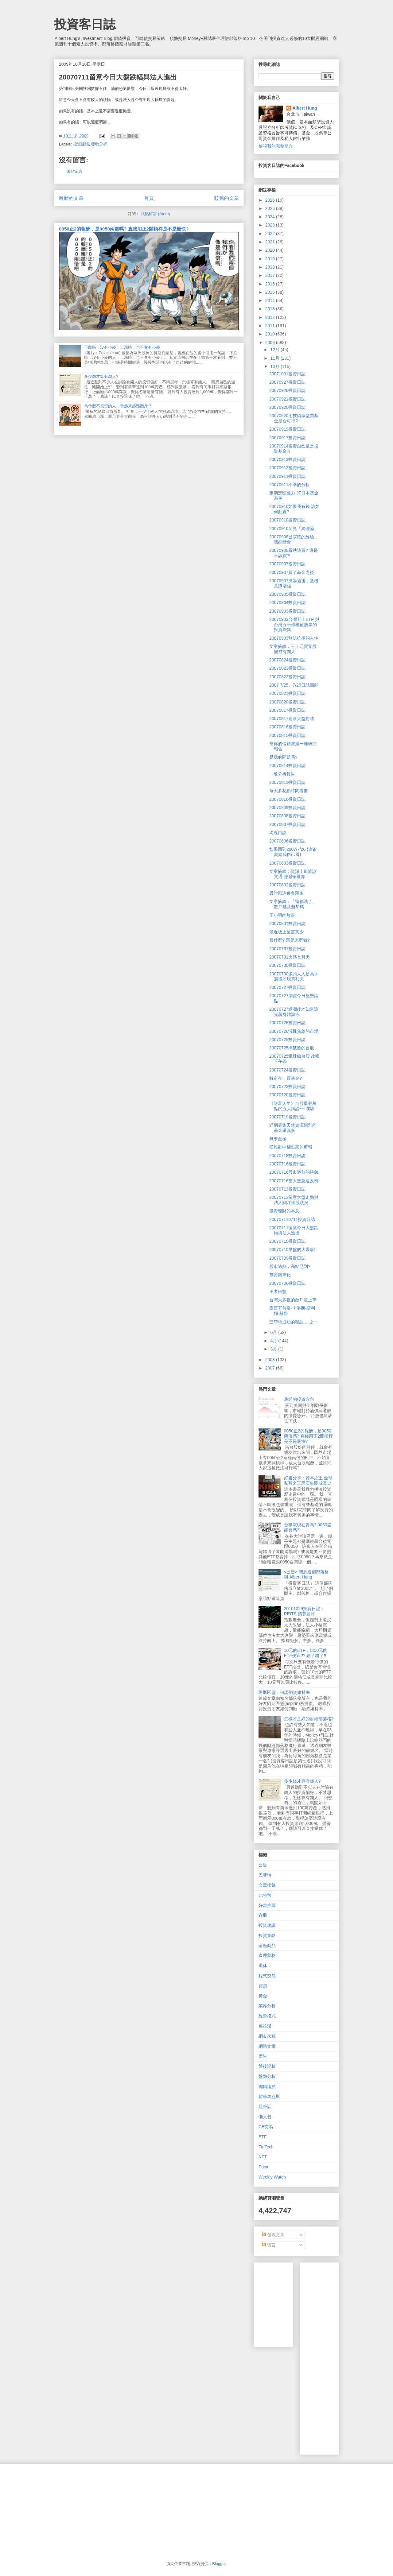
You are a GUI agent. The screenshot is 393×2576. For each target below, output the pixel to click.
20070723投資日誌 (287, 1086)
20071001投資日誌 (287, 373)
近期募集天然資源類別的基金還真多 (293, 1128)
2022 (270, 233)
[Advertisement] (349, 2357)
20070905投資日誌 (287, 594)
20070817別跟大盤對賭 (291, 718)
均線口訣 (277, 832)
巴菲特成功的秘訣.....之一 (293, 1321)
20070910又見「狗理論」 (293, 528)
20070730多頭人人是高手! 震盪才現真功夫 (294, 976)
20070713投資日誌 (287, 1189)
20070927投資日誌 (287, 382)
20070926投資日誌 (287, 390)
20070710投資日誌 (287, 1241)
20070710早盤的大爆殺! (292, 1249)
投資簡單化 (280, 1274)
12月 (275, 349)
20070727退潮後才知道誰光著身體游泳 (293, 1012)
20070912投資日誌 (287, 467)
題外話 (265, 2106)
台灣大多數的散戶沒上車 (293, 1299)
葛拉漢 (265, 2026)
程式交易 (267, 1975)
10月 (275, 366)
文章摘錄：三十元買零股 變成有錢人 (293, 649)
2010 (270, 333)
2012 (270, 317)
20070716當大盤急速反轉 (293, 1180)
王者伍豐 (277, 1291)
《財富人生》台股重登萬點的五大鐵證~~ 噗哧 (293, 1106)
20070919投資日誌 (287, 429)
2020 (270, 250)
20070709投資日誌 (287, 1258)
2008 (270, 1359)
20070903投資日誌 (287, 611)
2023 (270, 225)
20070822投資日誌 (287, 676)
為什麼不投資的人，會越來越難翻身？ (118, 406)
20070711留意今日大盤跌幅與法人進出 (293, 1230)
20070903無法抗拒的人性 (293, 638)
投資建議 (81, 144)
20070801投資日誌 (287, 923)
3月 (274, 1348)
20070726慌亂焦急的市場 (293, 1031)
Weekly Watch (272, 2177)
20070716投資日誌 (287, 1163)
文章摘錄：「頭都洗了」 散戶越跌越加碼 (293, 904)
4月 (274, 1340)
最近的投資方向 (299, 1399)
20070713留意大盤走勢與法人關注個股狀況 (293, 1200)
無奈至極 (277, 1138)
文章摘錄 (267, 1885)
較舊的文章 (226, 198)
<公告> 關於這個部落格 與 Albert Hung (306, 1574)
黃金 (263, 1995)
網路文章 (267, 2046)
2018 (270, 267)
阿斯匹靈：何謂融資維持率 (284, 1692)
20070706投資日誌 (287, 1283)
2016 (270, 283)
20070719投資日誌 (287, 1116)
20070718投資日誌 (287, 1155)
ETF (263, 2136)
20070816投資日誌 (287, 726)
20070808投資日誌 (287, 815)
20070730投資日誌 (287, 965)
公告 (263, 1864)
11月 (275, 358)
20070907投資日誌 (287, 563)
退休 (263, 1965)
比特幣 (265, 1895)
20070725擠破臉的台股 (291, 1047)
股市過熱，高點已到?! (290, 1266)
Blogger (219, 2563)
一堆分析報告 (282, 774)
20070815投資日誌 (287, 735)
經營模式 (267, 2015)
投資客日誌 (84, 24)
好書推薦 (267, 1905)
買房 (263, 1985)
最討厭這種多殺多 (286, 893)
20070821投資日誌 (287, 693)
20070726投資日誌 (287, 1022)
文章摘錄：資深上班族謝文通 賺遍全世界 (293, 874)
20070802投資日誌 (287, 884)
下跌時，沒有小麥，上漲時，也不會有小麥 (122, 347)
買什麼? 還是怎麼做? (289, 940)
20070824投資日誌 (287, 659)
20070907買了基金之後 (291, 572)
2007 (270, 1367)
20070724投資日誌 (287, 1069)
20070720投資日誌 (287, 1094)
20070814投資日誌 (287, 765)
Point (263, 2166)
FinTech (266, 2146)
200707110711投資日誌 (292, 1219)
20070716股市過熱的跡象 (293, 1172)
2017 (270, 275)
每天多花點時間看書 (288, 790)
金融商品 (267, 1945)
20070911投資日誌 (287, 476)
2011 (270, 325)
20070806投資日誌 (287, 841)
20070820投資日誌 (287, 701)
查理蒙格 (267, 1955)
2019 (270, 258)
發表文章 (273, 2234)
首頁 (149, 198)
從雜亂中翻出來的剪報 (290, 1147)
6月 (274, 1332)
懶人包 (265, 2116)
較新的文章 (71, 198)
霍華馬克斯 (269, 2096)
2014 (270, 300)
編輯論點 (267, 2086)
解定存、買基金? (285, 1078)
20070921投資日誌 (287, 399)
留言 (269, 2244)
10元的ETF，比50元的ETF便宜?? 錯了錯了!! (306, 1653)
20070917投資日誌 (287, 437)
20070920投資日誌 (287, 407)
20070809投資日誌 (287, 807)
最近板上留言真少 (286, 931)
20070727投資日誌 (287, 987)
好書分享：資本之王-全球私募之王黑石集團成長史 (308, 1480)
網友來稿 (267, 2036)
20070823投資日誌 (287, 668)
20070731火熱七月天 (289, 957)
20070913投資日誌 (287, 459)
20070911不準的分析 (289, 484)
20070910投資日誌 (287, 519)
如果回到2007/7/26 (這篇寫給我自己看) (293, 852)
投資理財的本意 (284, 1210)
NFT (263, 2156)
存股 (263, 1915)
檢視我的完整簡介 (276, 146)
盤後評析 (267, 2066)
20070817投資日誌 (287, 710)
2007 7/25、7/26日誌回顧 (293, 685)
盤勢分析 (99, 144)
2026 (270, 200)
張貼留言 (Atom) (155, 213)
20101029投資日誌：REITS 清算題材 (304, 1611)
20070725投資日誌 (287, 1039)
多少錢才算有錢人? (101, 376)
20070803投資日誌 (287, 863)
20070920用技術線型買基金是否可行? (293, 418)
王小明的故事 (282, 915)
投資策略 (267, 1935)
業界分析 (267, 2005)
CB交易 (266, 2126)
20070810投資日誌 (287, 799)
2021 (270, 241)
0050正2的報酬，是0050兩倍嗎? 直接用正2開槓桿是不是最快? (124, 228)
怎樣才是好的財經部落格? (309, 1718)
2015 (270, 292)
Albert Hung (305, 108)
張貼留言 (75, 171)
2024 (270, 216)
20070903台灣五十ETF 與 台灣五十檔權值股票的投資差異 (294, 624)
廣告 (263, 2056)
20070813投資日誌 (287, 782)
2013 (270, 308)
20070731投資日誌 (287, 948)
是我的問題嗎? (283, 757)
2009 (270, 342)
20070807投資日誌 (287, 824)
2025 (270, 208)
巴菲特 (265, 1875)
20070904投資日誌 (287, 602)
